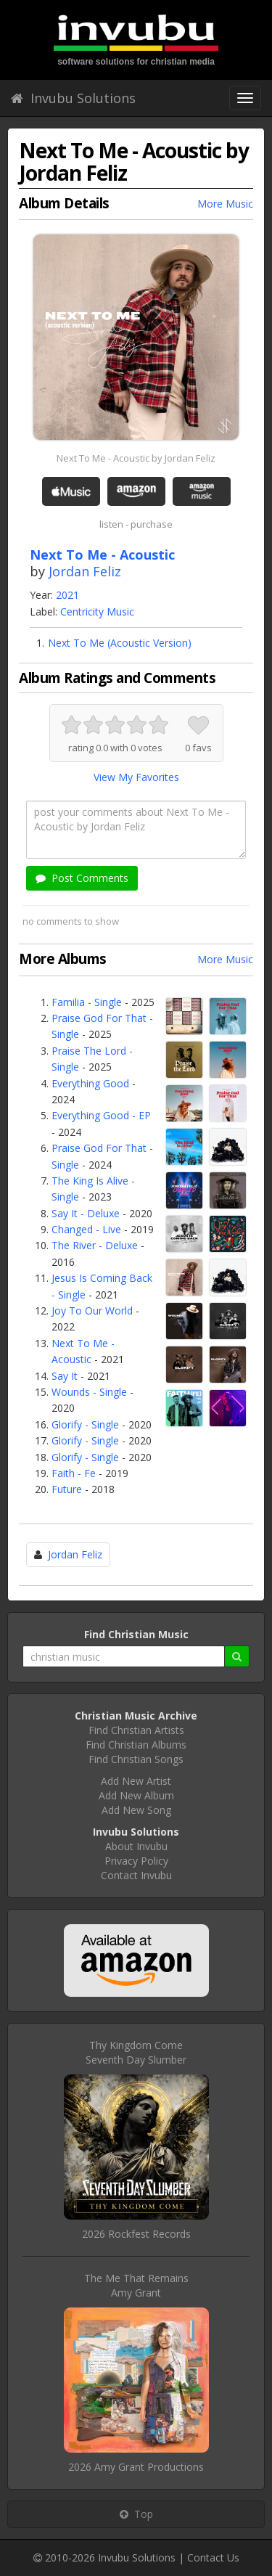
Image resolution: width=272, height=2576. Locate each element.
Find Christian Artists (136, 1730)
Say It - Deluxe (85, 1213)
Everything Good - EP (101, 1115)
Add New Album (136, 1795)
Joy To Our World (92, 1310)
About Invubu (136, 1846)
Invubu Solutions (73, 98)
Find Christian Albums (136, 1744)
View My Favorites (136, 777)
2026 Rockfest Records (136, 2234)
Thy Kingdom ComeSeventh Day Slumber (136, 2052)
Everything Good (90, 1083)
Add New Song (136, 1810)
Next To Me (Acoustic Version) (119, 643)
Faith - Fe (73, 1473)
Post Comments (82, 878)
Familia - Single (86, 1002)
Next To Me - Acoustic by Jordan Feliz (136, 458)
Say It (64, 1376)
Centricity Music (97, 611)
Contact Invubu (136, 1875)
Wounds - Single (89, 1392)
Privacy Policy (136, 1861)
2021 (67, 595)
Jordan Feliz (85, 571)
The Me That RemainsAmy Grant (136, 2285)
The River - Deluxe (94, 1245)
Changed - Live (86, 1229)
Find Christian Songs (136, 1759)
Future (66, 1489)
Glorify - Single (85, 1424)
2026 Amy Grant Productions (136, 2467)
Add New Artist (136, 1781)
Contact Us (213, 2557)
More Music (225, 203)
